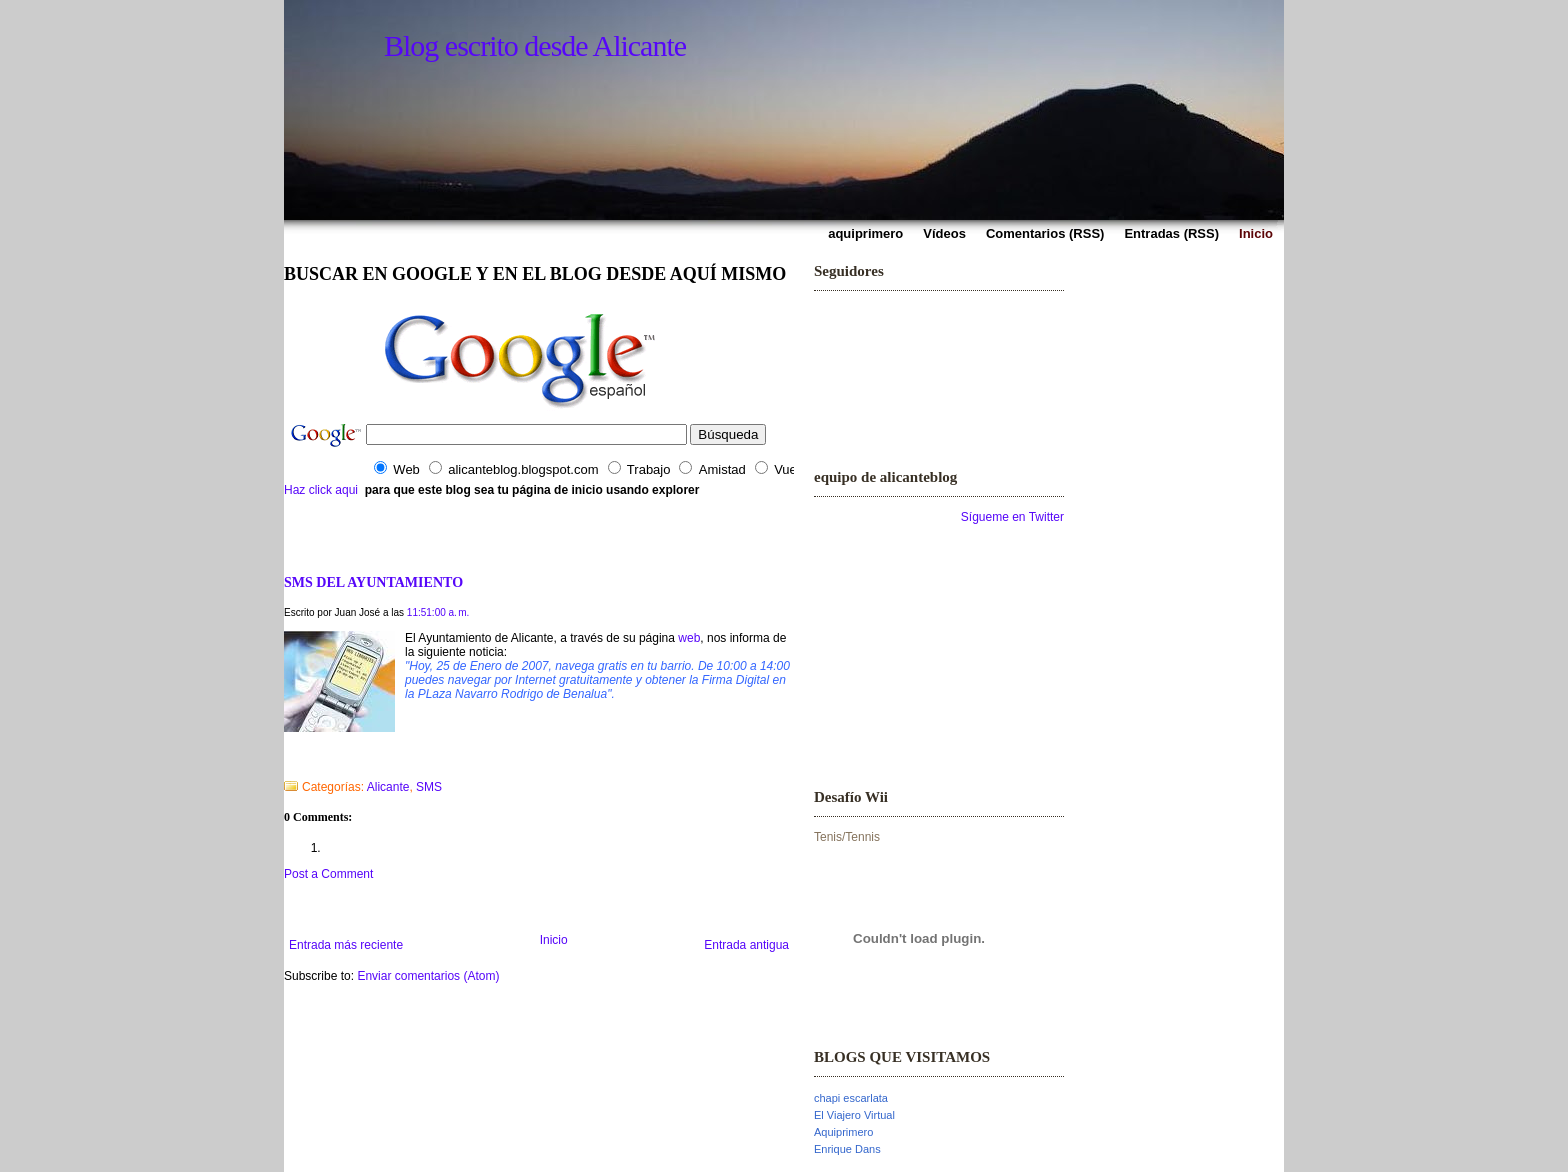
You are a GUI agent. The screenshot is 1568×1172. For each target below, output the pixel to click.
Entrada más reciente (346, 945)
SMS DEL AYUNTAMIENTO (373, 582)
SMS (429, 787)
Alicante (388, 787)
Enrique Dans (847, 1149)
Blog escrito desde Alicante (535, 45)
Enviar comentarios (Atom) (428, 976)
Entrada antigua (746, 945)
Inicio (554, 940)
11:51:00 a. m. (438, 612)
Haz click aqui (321, 490)
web (689, 638)
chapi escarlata (851, 1098)
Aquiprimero (843, 1132)
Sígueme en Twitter (1012, 517)
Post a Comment (328, 874)
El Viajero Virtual (854, 1115)
